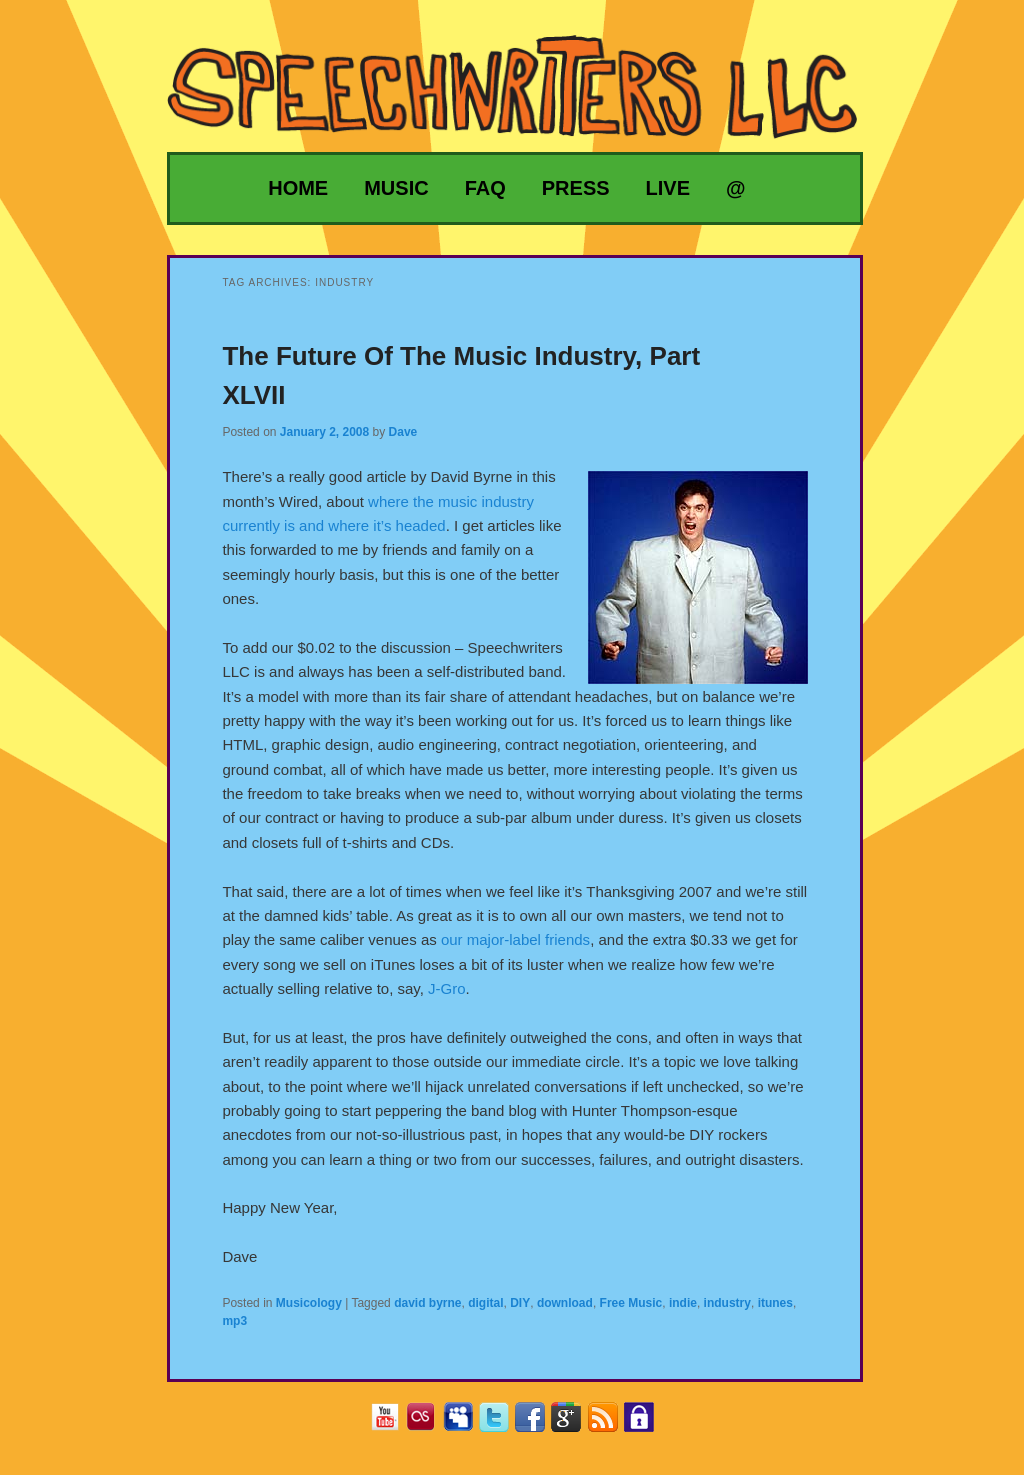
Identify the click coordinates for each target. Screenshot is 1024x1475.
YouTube (392, 1423)
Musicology (309, 1303)
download (565, 1303)
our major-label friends (515, 939)
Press (576, 188)
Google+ (573, 1423)
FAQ (485, 188)
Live (668, 188)
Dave (403, 432)
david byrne (427, 1303)
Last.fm (428, 1423)
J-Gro (447, 988)
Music (396, 188)
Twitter (501, 1423)
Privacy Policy (646, 1423)
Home (298, 188)
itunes (775, 1303)
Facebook (537, 1423)
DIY (520, 1303)
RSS (610, 1423)
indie (683, 1303)
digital (485, 1303)
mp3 (234, 1321)
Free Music (631, 1303)
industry (727, 1303)
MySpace (465, 1423)
